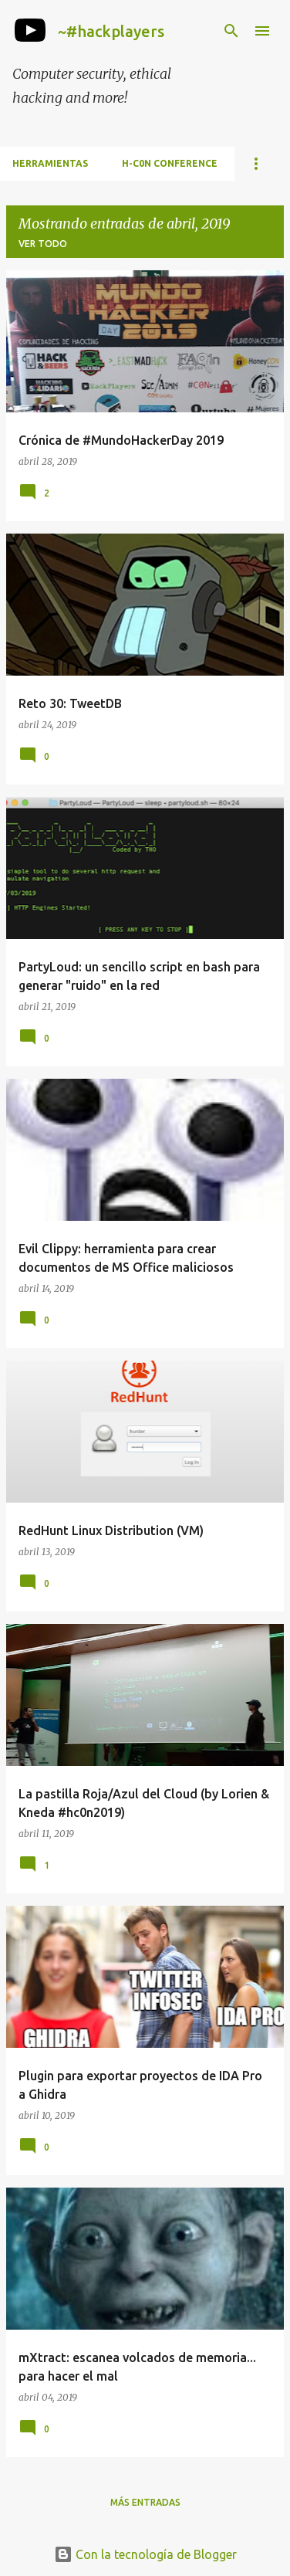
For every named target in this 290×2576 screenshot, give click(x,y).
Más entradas (145, 2502)
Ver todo (43, 244)
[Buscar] (231, 30)
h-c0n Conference (170, 163)
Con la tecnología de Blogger (145, 2554)
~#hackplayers (111, 31)
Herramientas (50, 163)
